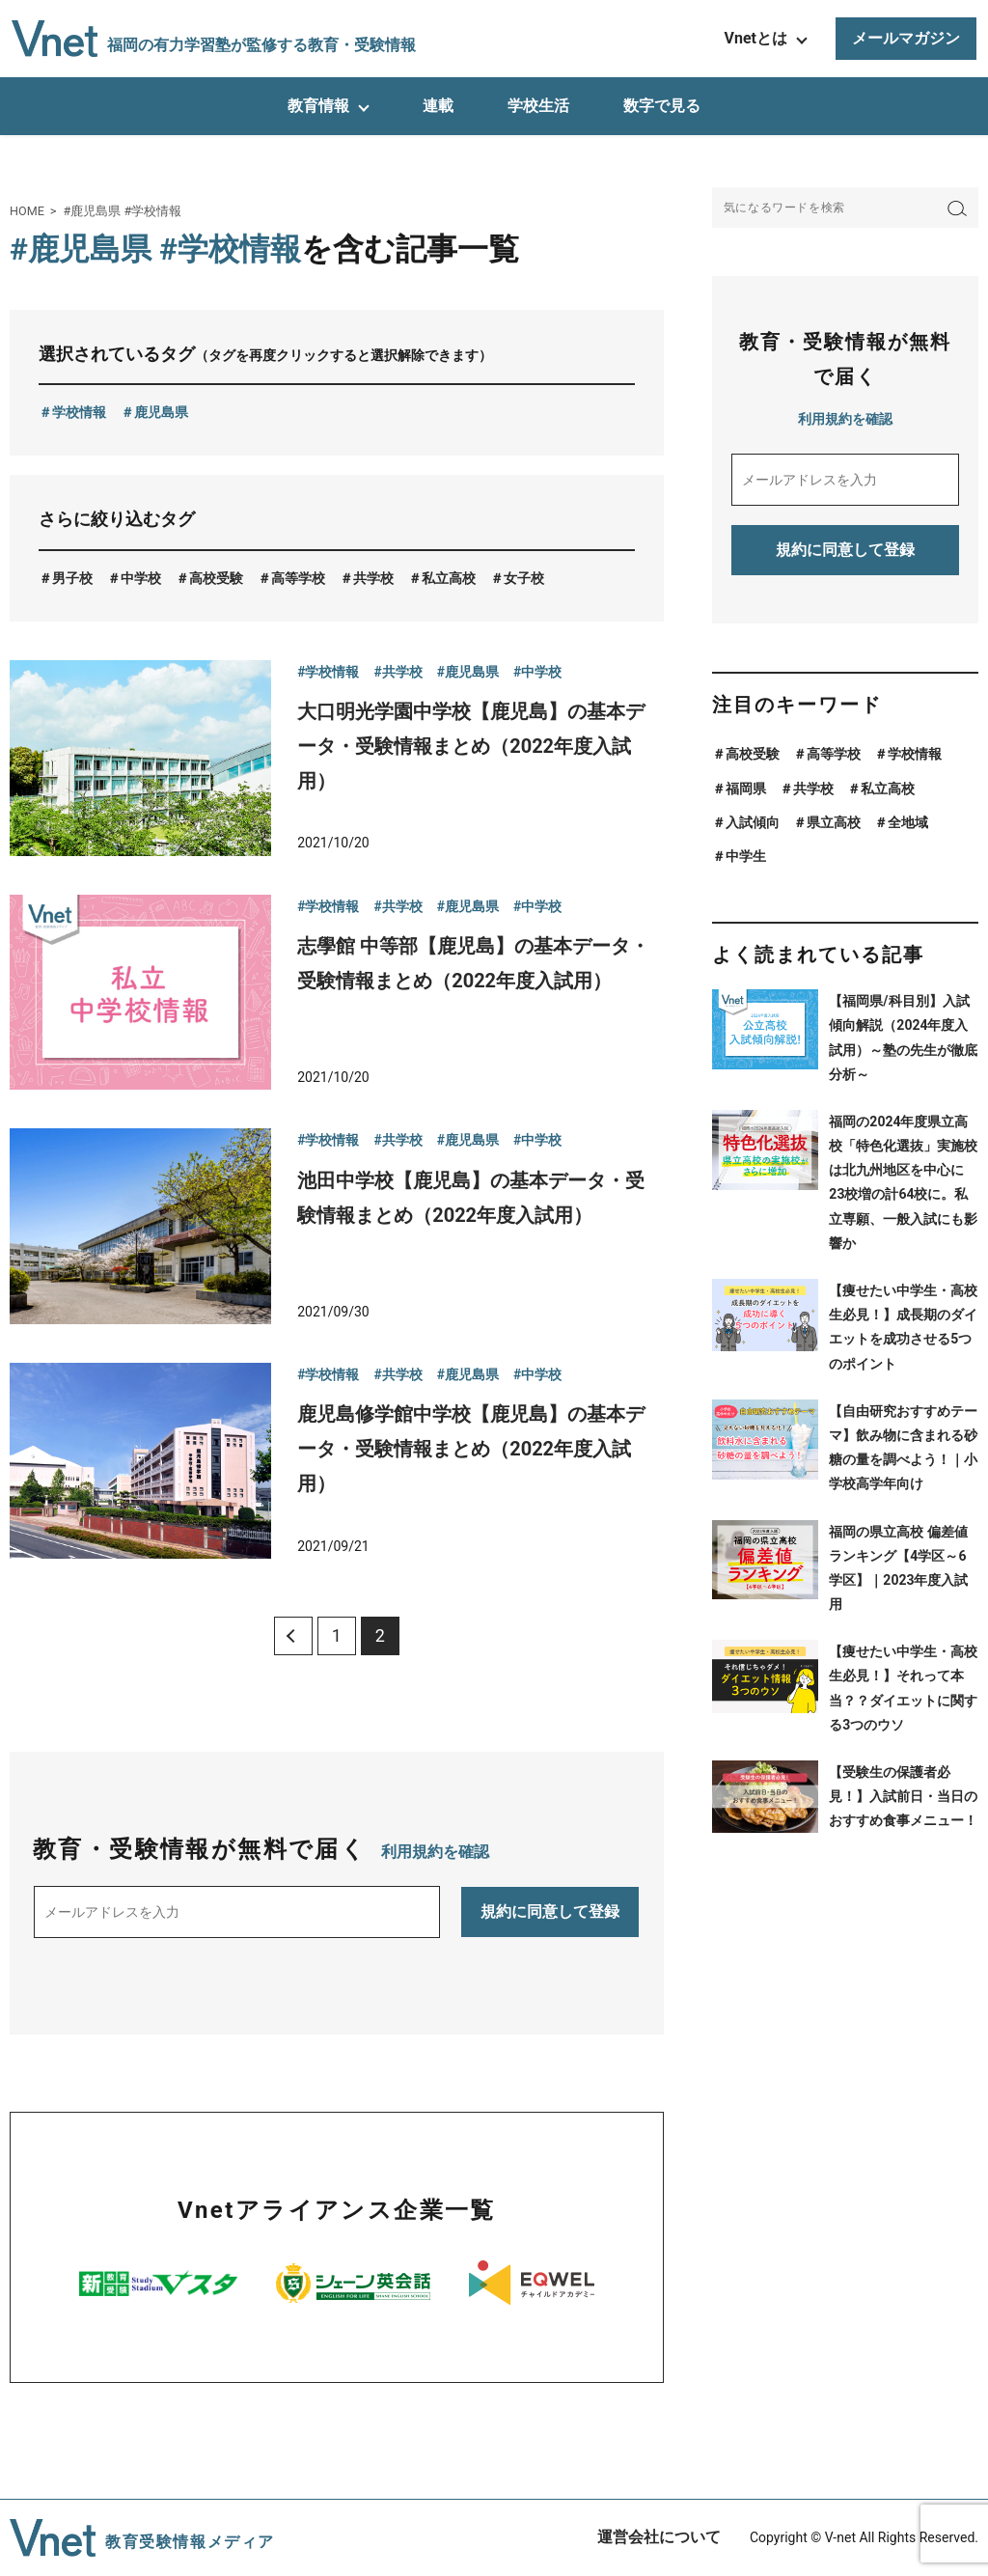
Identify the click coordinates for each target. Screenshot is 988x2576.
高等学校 (298, 578)
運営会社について (659, 2537)
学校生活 (538, 106)
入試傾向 (753, 822)
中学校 (141, 578)
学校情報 (79, 412)
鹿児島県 (161, 412)
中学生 (746, 856)
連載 (438, 106)
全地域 (908, 822)
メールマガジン (906, 38)
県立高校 (834, 822)
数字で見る (661, 106)
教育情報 (318, 106)
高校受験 (216, 578)
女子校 (524, 578)
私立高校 (449, 578)
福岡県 (746, 788)
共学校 (373, 578)
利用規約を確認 (435, 1851)
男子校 (72, 578)
